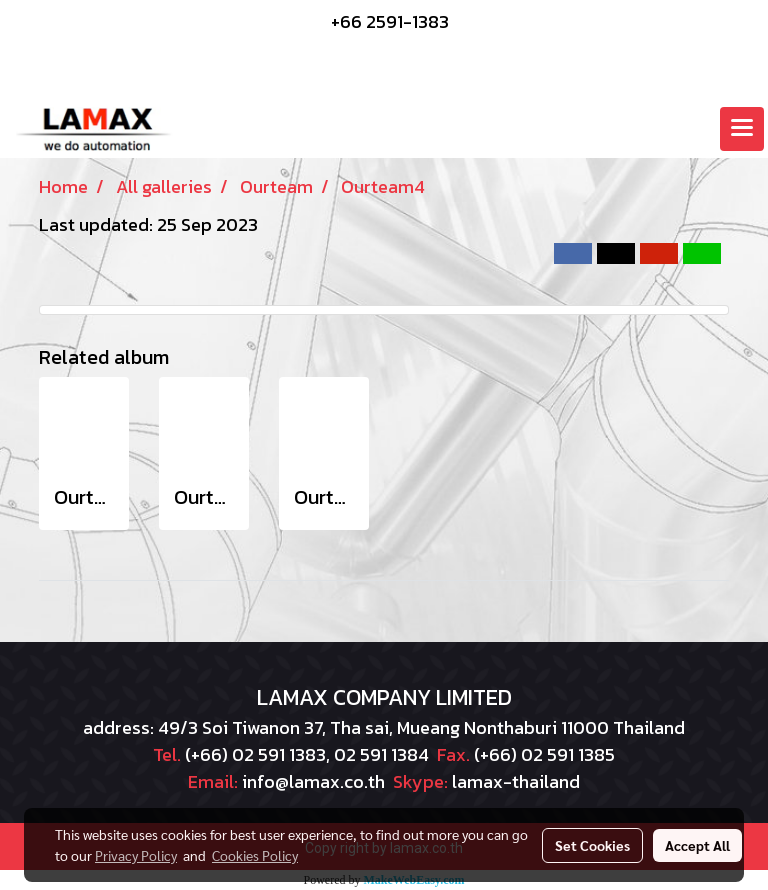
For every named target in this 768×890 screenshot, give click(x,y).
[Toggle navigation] (742, 129)
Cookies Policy (255, 855)
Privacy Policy (136, 855)
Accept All (697, 845)
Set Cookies (592, 845)
